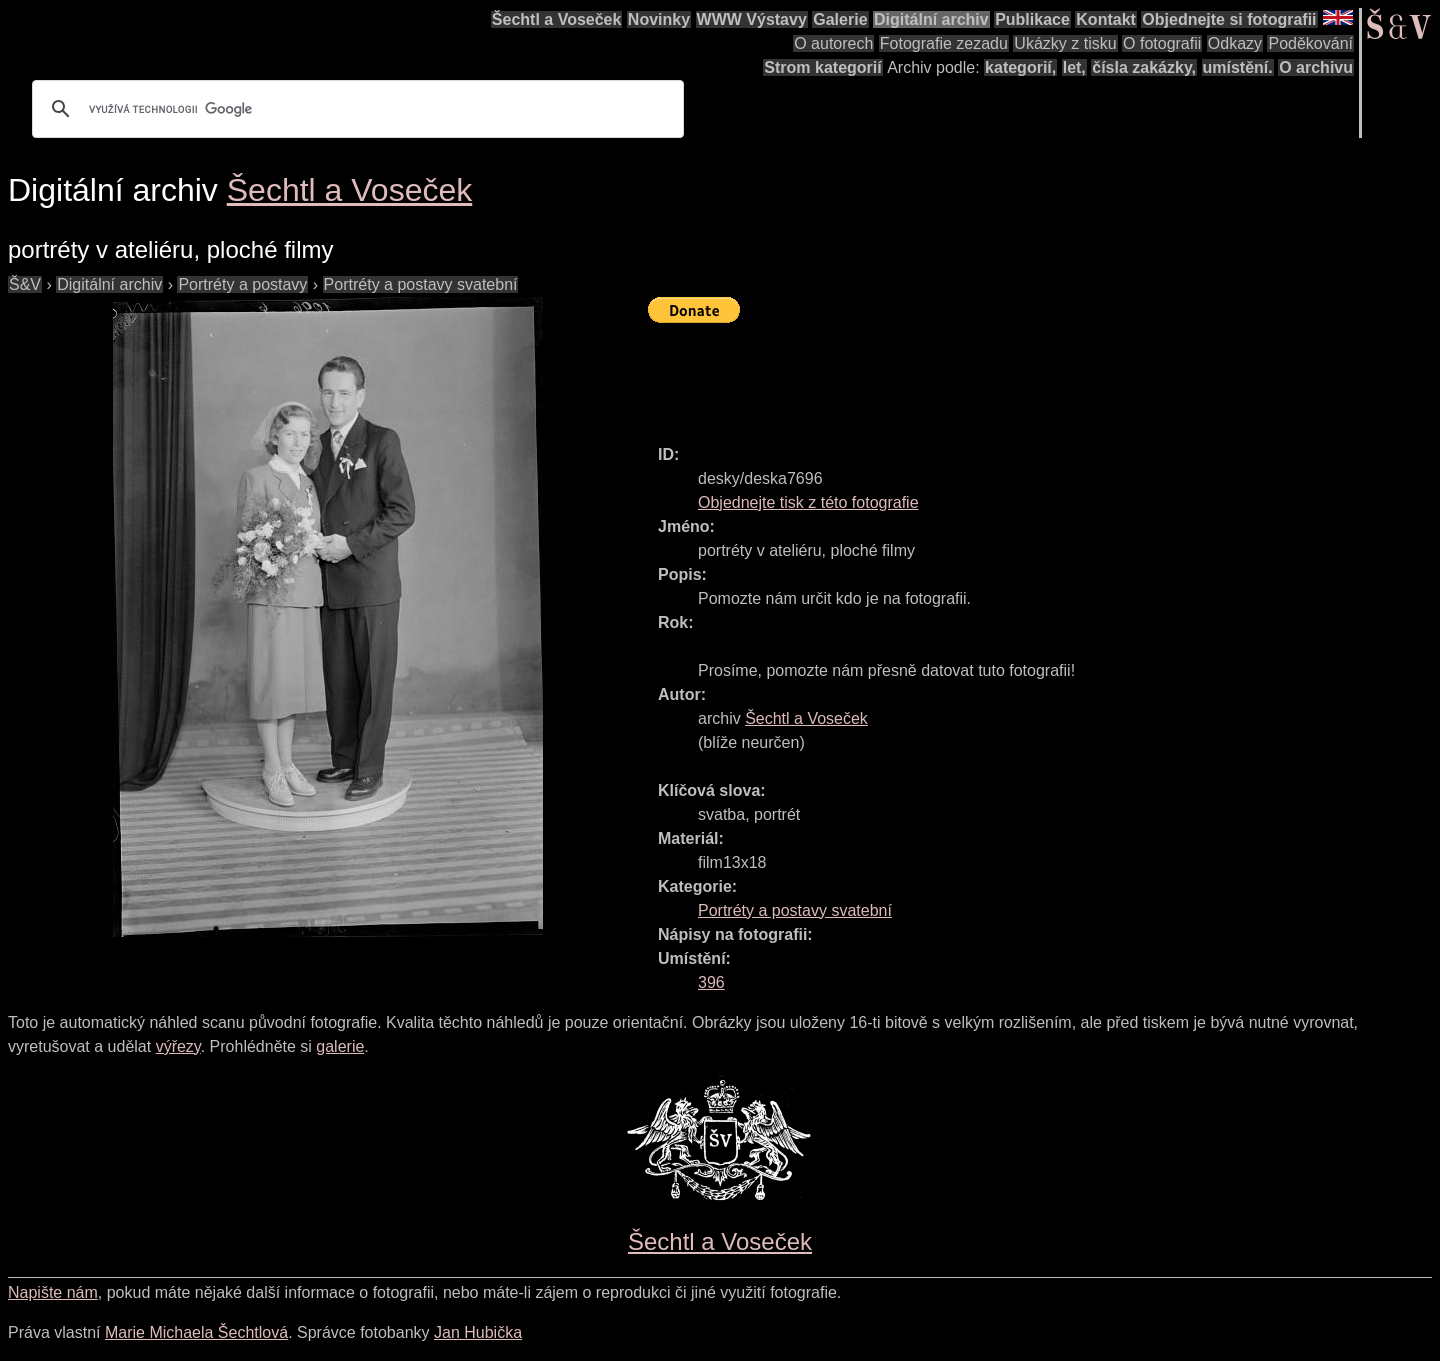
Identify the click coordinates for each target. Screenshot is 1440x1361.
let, (1074, 67)
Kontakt (1106, 19)
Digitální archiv (931, 19)
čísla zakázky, (1144, 67)
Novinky (659, 19)
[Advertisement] (1012, 375)
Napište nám (53, 1292)
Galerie (840, 19)
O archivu (1316, 67)
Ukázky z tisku (1065, 43)
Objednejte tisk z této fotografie (808, 502)
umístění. (1238, 67)
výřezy (178, 1046)
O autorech (833, 43)
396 (711, 982)
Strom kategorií (822, 67)
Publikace (1032, 19)
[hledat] (355, 109)
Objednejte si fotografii (1229, 19)
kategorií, (1020, 67)
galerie (340, 1046)
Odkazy (1235, 43)
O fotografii (1162, 43)
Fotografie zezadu (944, 43)
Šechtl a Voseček (557, 19)
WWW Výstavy (752, 19)
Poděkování (1310, 43)
